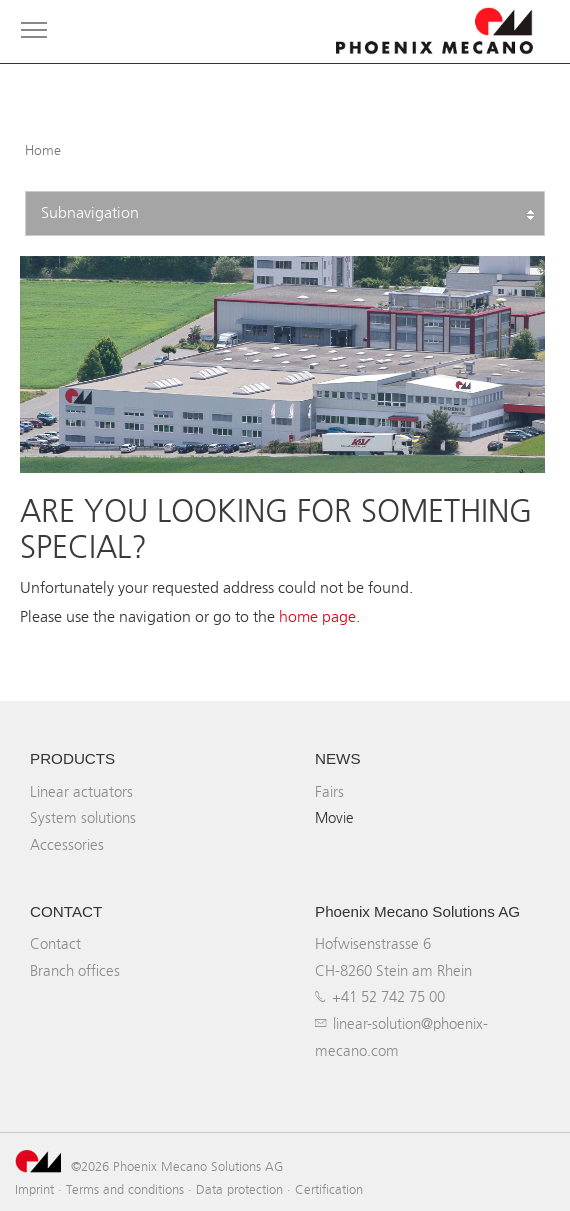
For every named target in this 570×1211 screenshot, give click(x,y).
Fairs (329, 791)
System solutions (83, 817)
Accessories (67, 844)
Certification (329, 1189)
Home (43, 150)
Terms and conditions (125, 1189)
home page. (319, 616)
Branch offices (75, 970)
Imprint (34, 1189)
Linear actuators (81, 791)
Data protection (239, 1189)
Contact (55, 943)
